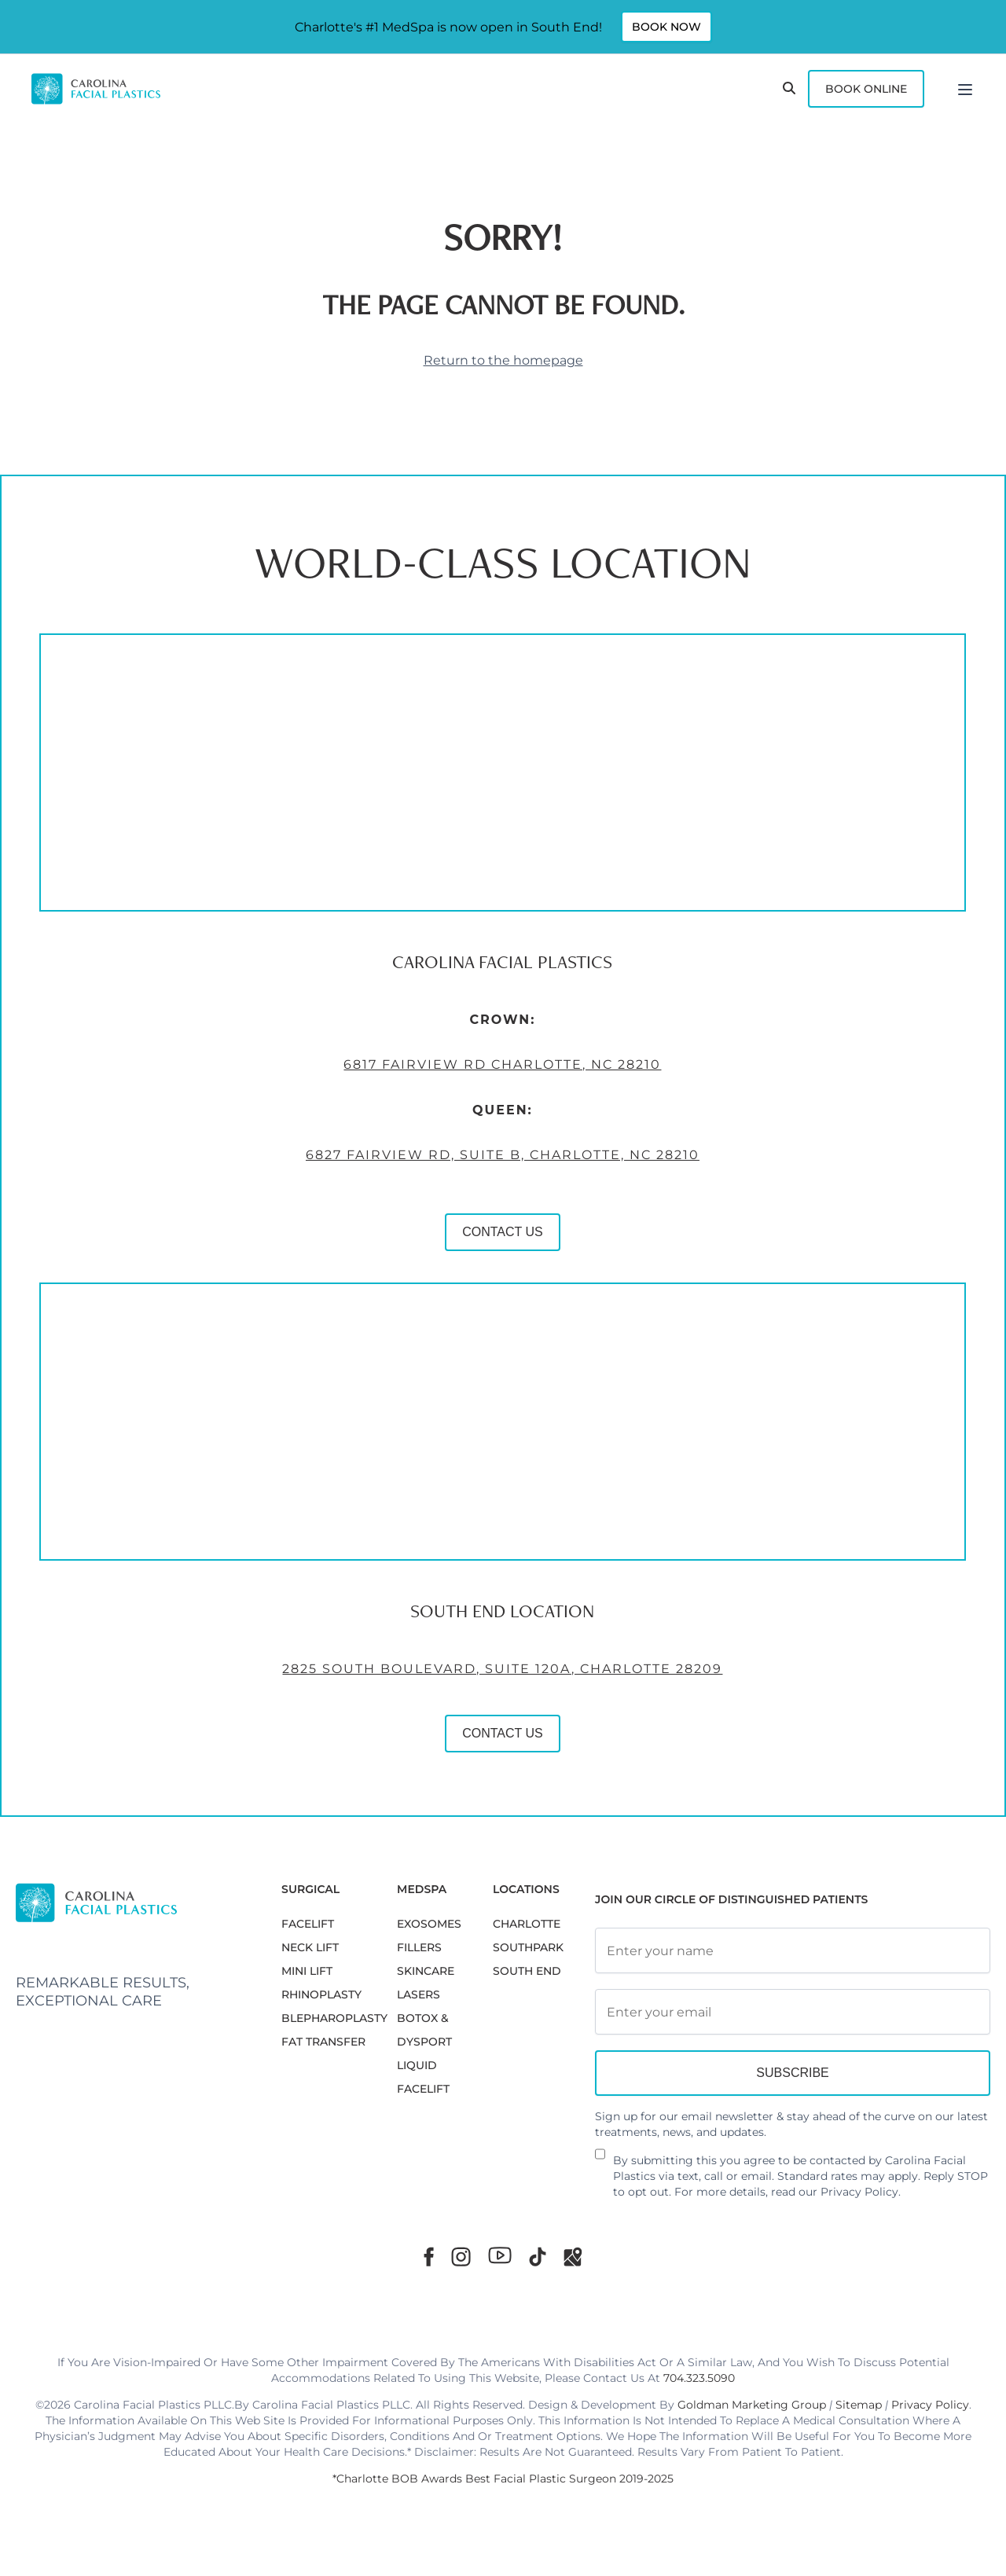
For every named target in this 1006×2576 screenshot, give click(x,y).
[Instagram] (461, 2256)
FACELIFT (307, 1924)
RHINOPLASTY (321, 1994)
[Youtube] (500, 2255)
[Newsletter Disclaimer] (600, 2160)
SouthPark (528, 1947)
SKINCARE (425, 1971)
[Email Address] (792, 2012)
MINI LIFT (306, 1971)
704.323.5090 (699, 2378)
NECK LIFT (310, 1947)
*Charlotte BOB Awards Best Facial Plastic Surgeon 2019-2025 (503, 2478)
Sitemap (858, 2405)
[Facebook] (429, 2256)
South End (527, 1971)
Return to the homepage (503, 360)
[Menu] (965, 89)
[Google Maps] (573, 2256)
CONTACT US (439, 1264)
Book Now (666, 27)
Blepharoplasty (334, 2018)
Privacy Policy (859, 2192)
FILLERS (419, 1947)
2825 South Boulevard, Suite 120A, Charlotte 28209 (439, 1700)
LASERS (418, 1994)
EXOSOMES (429, 1924)
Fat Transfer (323, 2042)
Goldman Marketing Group (751, 2405)
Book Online (866, 89)
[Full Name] (792, 1950)
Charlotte (526, 1924)
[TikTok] (537, 2256)
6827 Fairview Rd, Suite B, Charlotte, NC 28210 (440, 1187)
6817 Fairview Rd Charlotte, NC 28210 (439, 1097)
